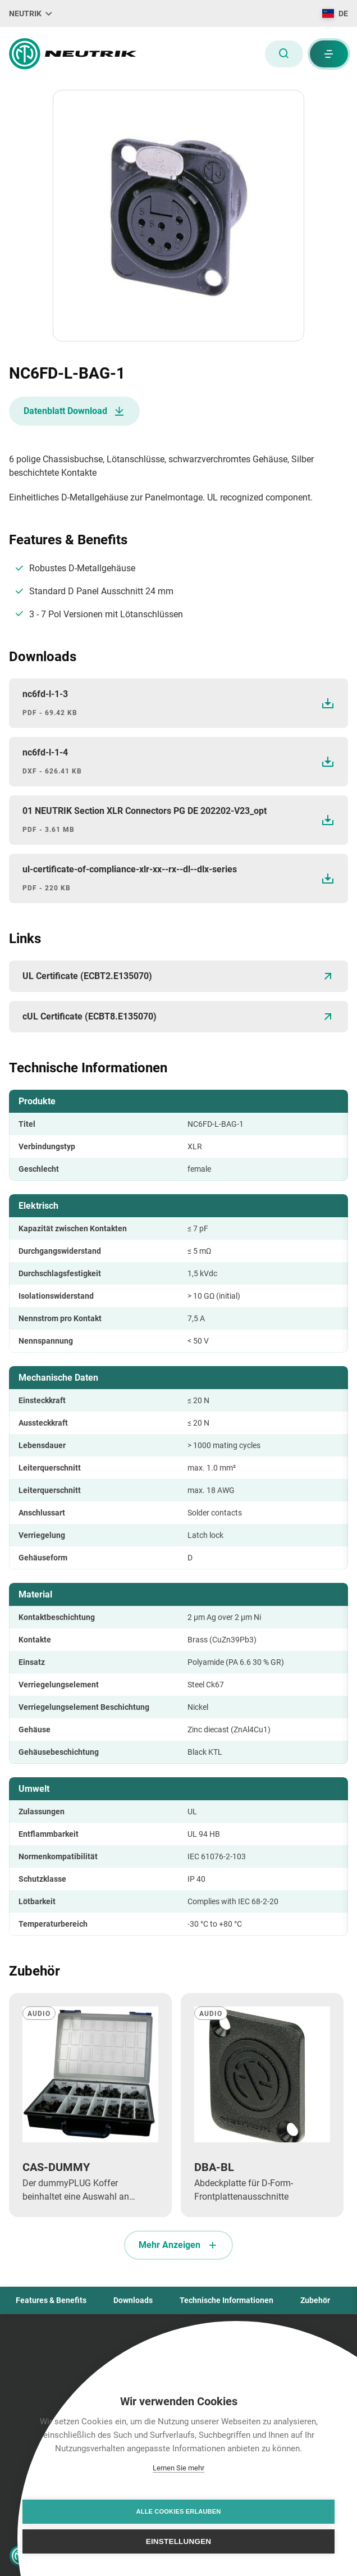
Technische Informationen (226, 2300)
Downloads (133, 2300)
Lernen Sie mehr (178, 2468)
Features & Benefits (51, 2300)
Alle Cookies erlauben (178, 2511)
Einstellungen (179, 2541)
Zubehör (315, 2300)
